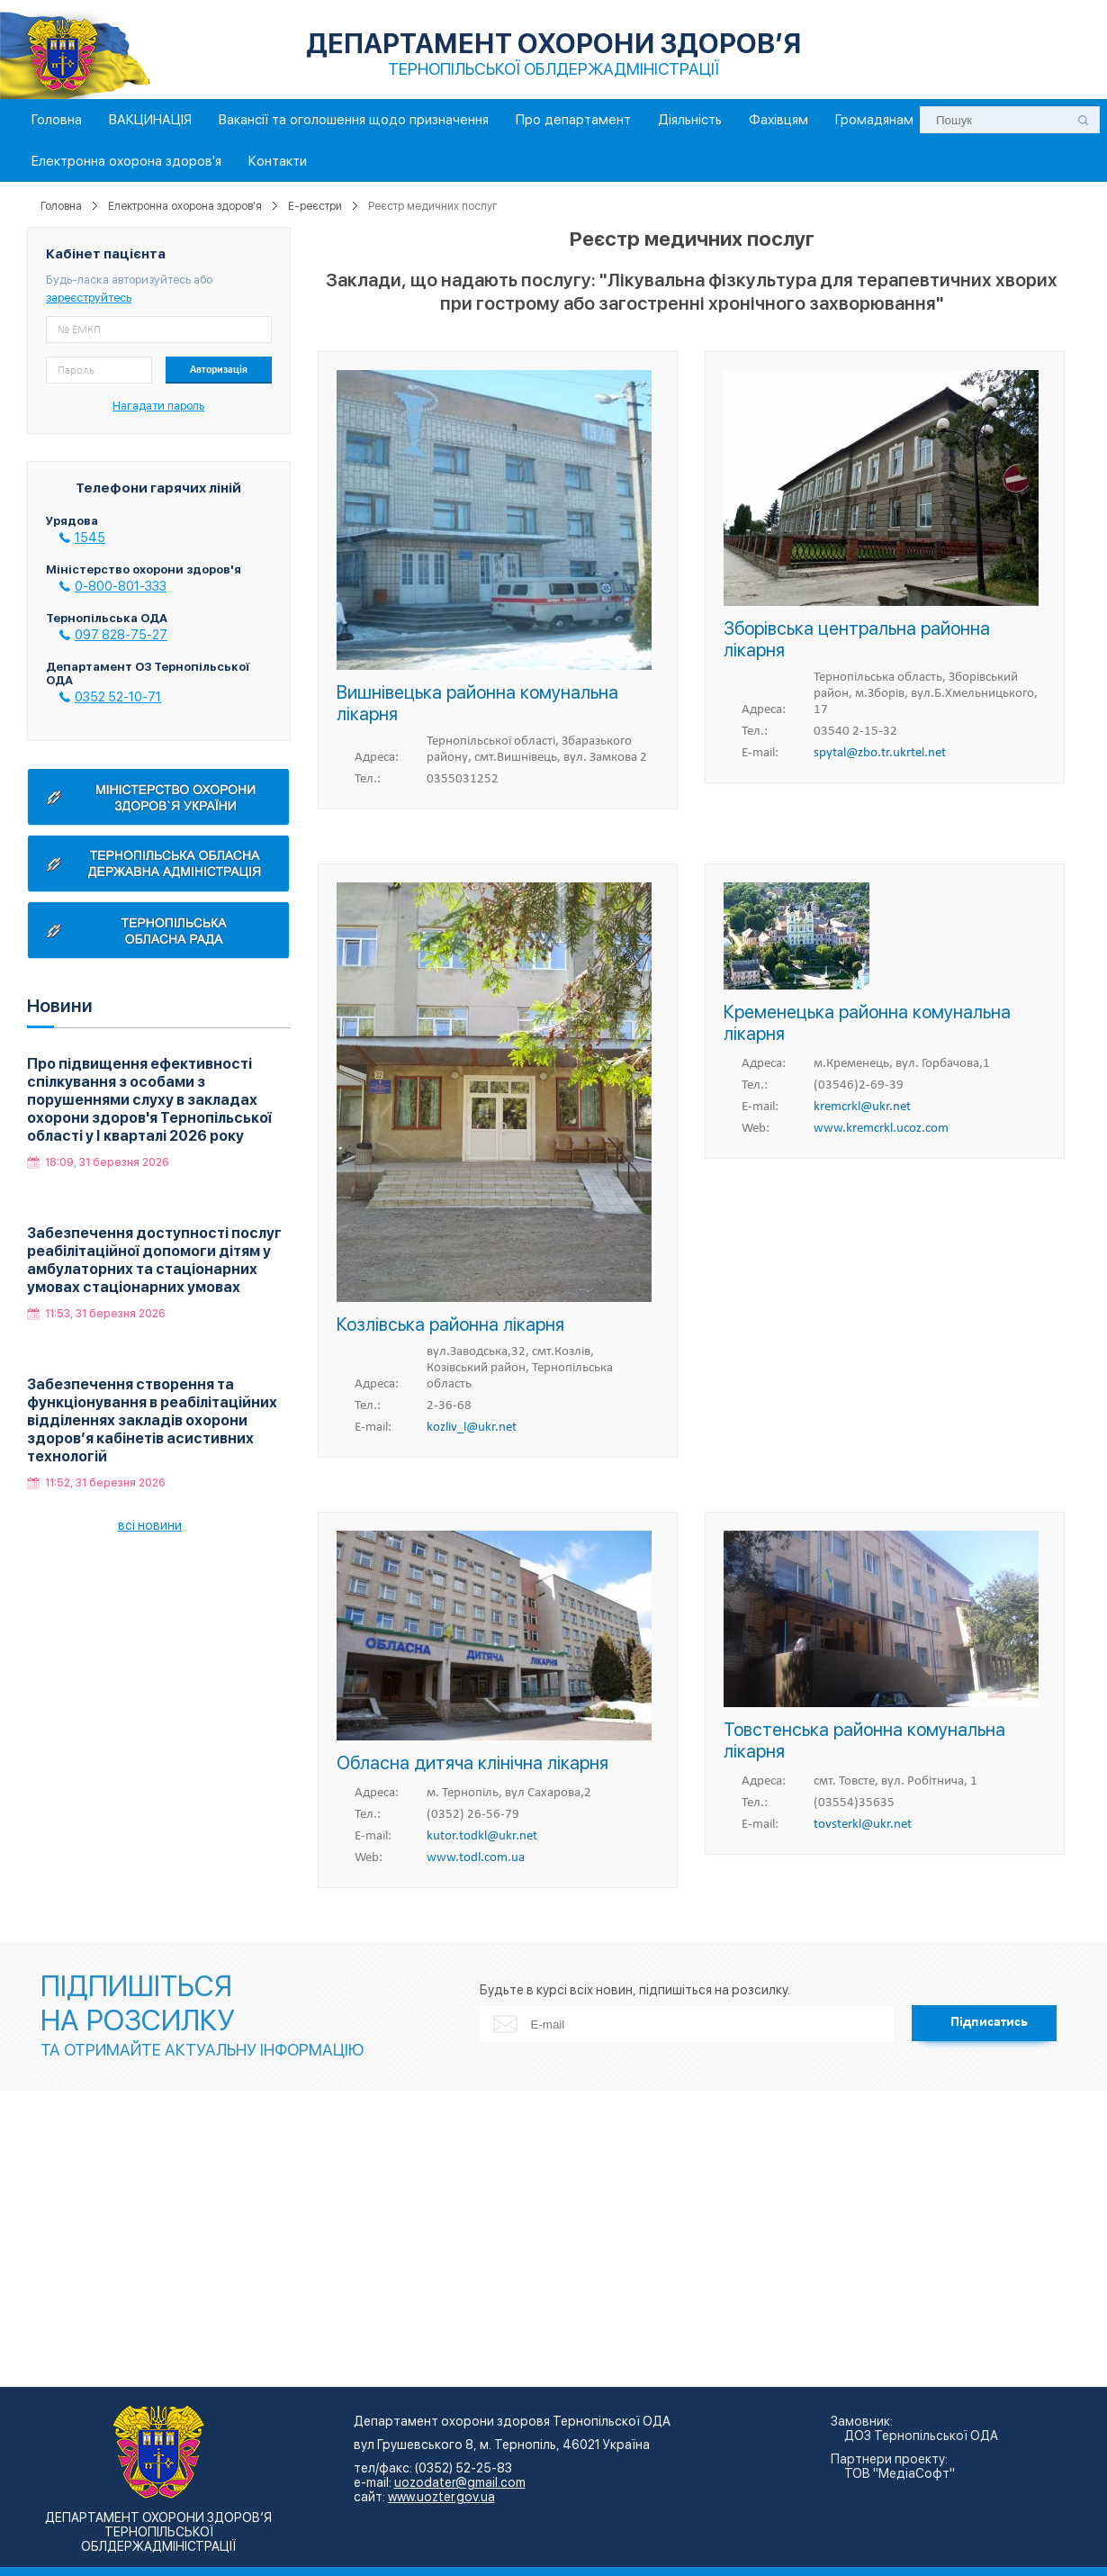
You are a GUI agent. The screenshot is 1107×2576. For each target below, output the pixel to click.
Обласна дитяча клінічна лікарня (472, 1763)
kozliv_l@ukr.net (472, 1427)
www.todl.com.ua (476, 1858)
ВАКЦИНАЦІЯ (150, 120)
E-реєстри (315, 206)
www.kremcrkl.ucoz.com (881, 1128)
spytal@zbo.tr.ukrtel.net (880, 753)
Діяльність (690, 120)
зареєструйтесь (88, 297)
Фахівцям (778, 120)
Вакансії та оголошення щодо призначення (354, 120)
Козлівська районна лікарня (450, 1324)
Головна (57, 120)
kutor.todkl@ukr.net (482, 1836)
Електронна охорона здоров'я (126, 161)
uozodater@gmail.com (460, 2482)
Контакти (277, 161)
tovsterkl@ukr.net (863, 1824)
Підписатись (989, 2022)
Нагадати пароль (158, 405)
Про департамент (573, 120)
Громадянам (874, 120)
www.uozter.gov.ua (441, 2497)
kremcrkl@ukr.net (862, 1107)
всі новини (150, 1525)
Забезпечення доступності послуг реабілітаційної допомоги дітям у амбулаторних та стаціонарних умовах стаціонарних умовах (154, 1260)
